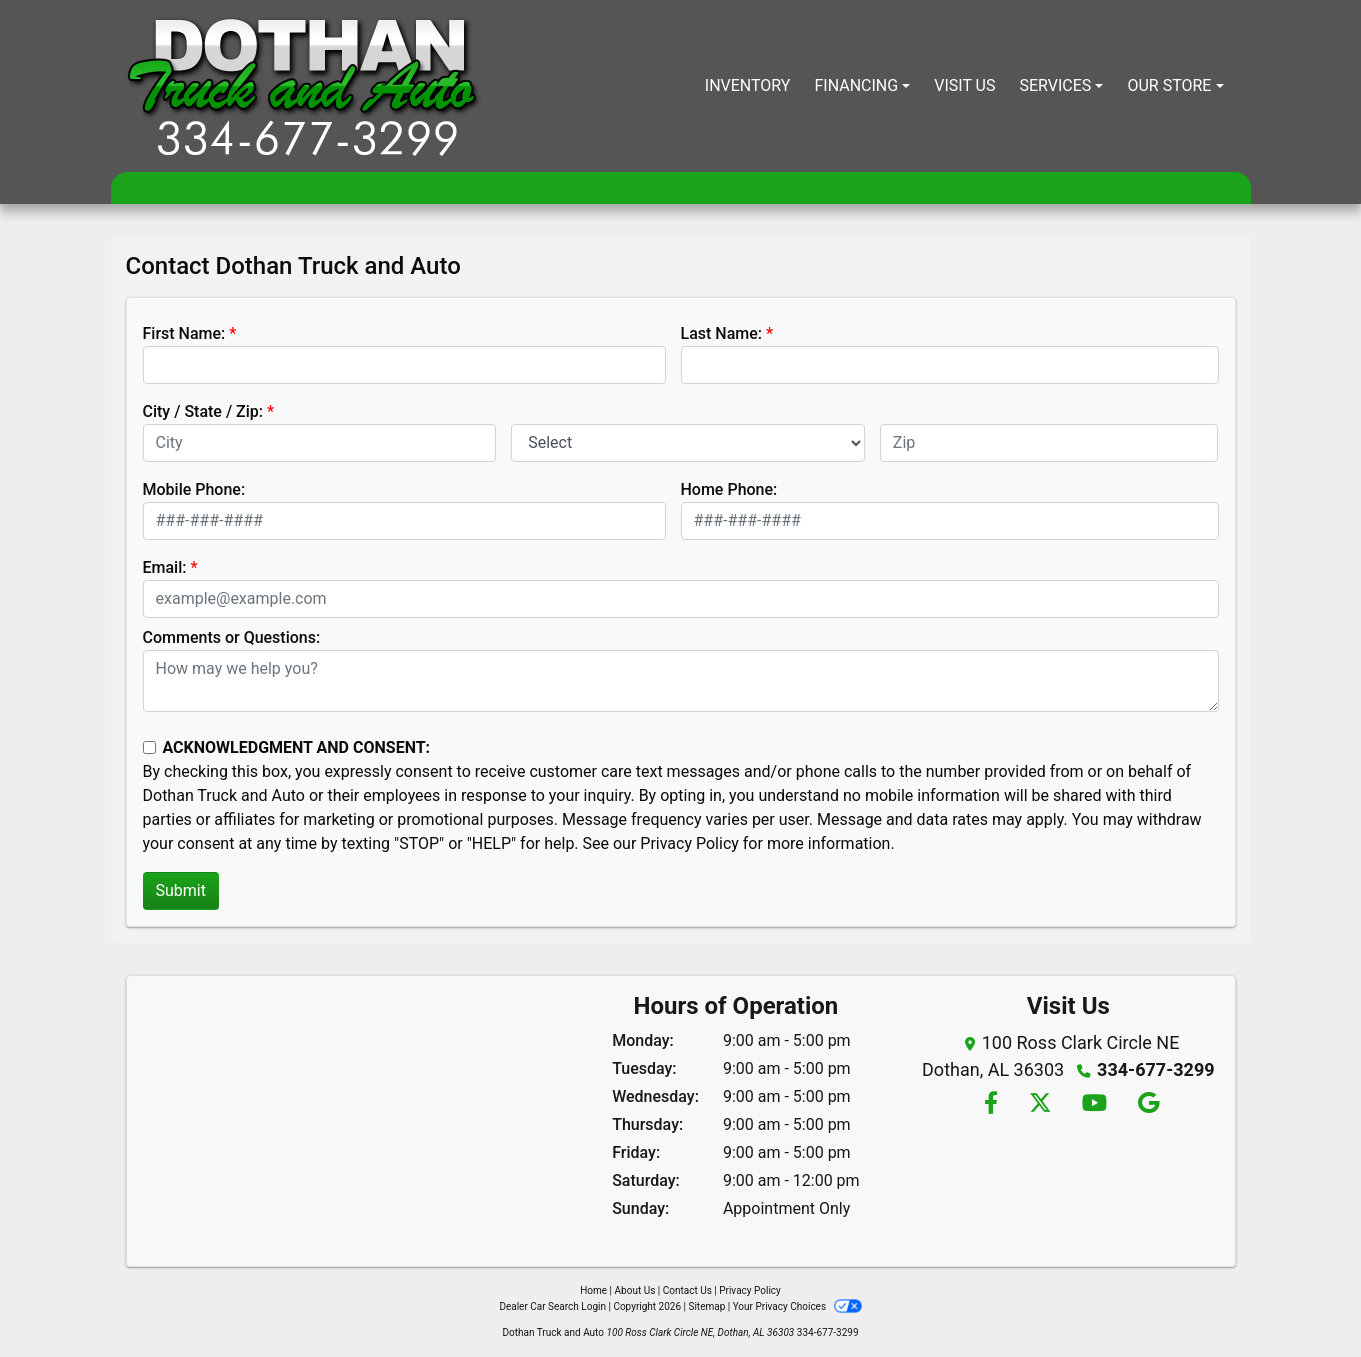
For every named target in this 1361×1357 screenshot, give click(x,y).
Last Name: (722, 333)
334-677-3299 (1155, 1069)
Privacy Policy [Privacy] (750, 1290)
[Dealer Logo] (304, 86)
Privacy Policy (689, 843)
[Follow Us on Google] (1145, 1104)
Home (593, 1290)
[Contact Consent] (149, 747)
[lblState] (688, 443)
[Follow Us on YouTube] (1093, 1104)
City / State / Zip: (203, 411)
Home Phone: (729, 489)
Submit (181, 890)
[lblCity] (320, 443)
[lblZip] (1049, 443)
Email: (165, 567)
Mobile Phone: (194, 489)
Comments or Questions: (232, 637)
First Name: (184, 333)
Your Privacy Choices (797, 1306)
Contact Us (687, 1290)
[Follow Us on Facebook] (990, 1104)
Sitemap (706, 1306)
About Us (635, 1290)
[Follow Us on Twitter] (1039, 1104)
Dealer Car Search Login (552, 1306)
